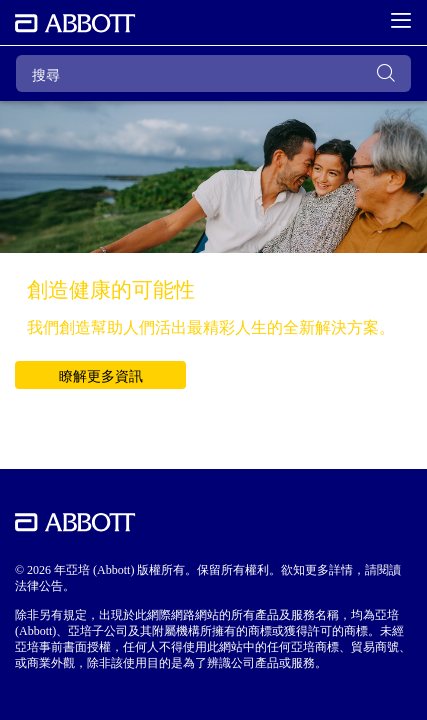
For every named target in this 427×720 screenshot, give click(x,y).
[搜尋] (213, 73)
